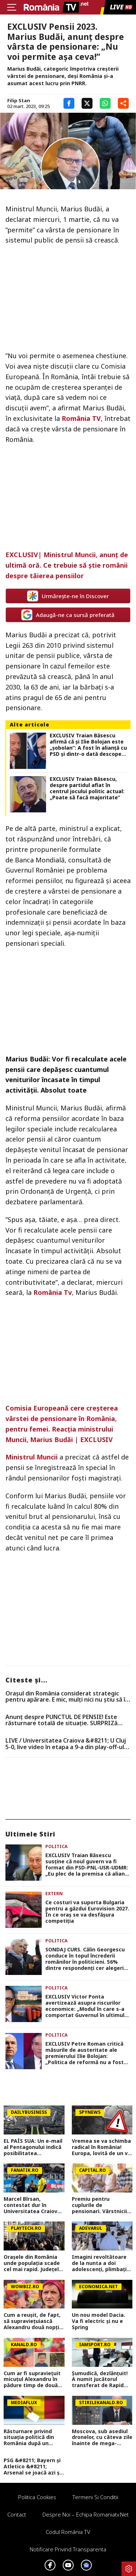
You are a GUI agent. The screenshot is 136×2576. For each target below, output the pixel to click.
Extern (54, 1893)
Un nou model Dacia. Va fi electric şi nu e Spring (98, 2321)
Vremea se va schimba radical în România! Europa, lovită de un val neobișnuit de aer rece (102, 2147)
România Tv (52, 1292)
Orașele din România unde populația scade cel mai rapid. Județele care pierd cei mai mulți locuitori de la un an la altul (33, 2263)
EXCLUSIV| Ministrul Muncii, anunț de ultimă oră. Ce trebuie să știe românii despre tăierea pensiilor (66, 565)
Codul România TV (68, 2532)
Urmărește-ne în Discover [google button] (68, 596)
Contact (16, 2514)
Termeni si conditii (95, 2497)
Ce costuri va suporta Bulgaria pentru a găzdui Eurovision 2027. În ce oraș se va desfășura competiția (87, 1912)
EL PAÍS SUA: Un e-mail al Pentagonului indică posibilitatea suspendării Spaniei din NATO (33, 2147)
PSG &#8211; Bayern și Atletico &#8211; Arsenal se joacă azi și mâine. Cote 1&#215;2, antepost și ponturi (33, 2466)
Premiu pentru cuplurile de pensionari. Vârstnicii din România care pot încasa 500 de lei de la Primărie (100, 2205)
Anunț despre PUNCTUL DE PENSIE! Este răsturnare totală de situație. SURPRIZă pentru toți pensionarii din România (61, 1720)
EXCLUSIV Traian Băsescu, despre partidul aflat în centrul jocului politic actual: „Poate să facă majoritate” (87, 788)
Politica (56, 1846)
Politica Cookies (37, 2497)
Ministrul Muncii (31, 1457)
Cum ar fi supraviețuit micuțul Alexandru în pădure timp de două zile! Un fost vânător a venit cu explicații (33, 2379)
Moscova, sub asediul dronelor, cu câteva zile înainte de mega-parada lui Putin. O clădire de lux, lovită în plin (102, 2437)
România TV (81, 418)
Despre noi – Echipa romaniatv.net (85, 2514)
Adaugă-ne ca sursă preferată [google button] (68, 614)
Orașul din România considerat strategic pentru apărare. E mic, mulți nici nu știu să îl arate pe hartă (66, 1696)
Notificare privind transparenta (68, 2549)
